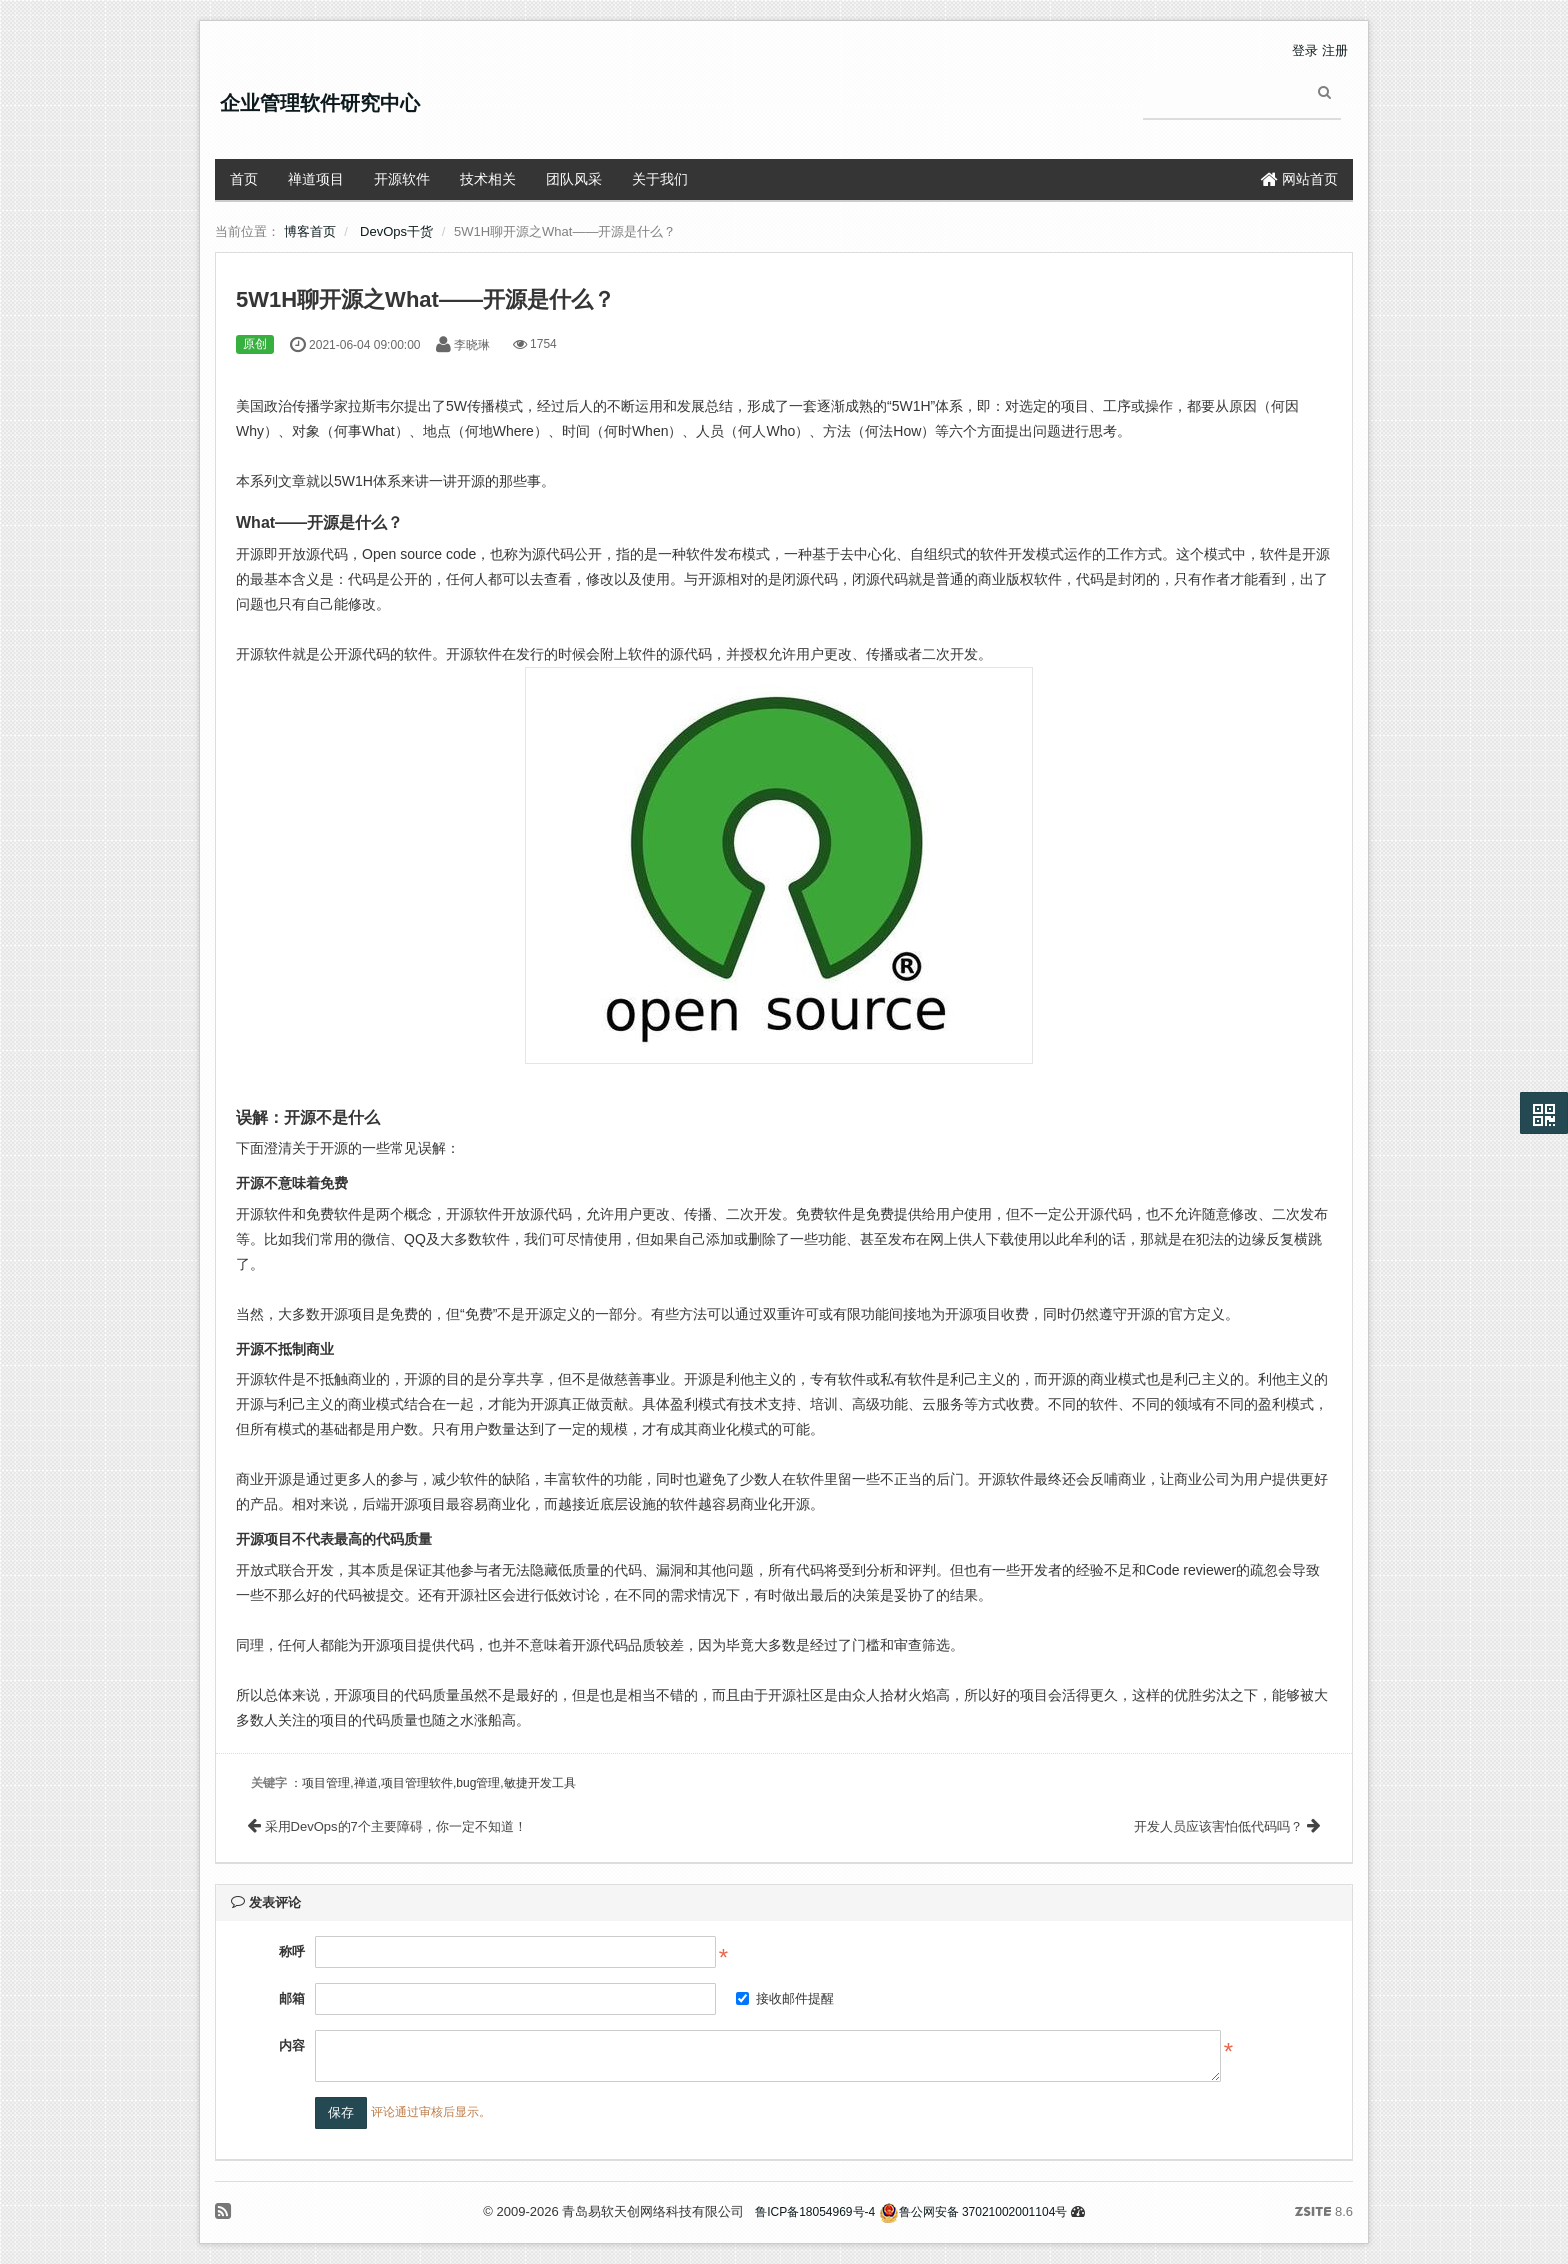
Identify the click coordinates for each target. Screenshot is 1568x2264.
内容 (292, 2045)
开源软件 (402, 179)
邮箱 (292, 1998)
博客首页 (310, 231)
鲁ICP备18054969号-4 (815, 2212)
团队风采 (574, 179)
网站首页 (1299, 179)
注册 (1335, 50)
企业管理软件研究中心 (320, 103)
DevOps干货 (396, 231)
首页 (244, 179)
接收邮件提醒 (785, 1998)
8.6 (1324, 2213)
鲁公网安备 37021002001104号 (973, 2212)
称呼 (292, 1951)
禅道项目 (316, 179)
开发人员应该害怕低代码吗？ (1227, 1826)
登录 (1305, 50)
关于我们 (660, 179)
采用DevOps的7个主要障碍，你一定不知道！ (387, 1826)
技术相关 (488, 179)
